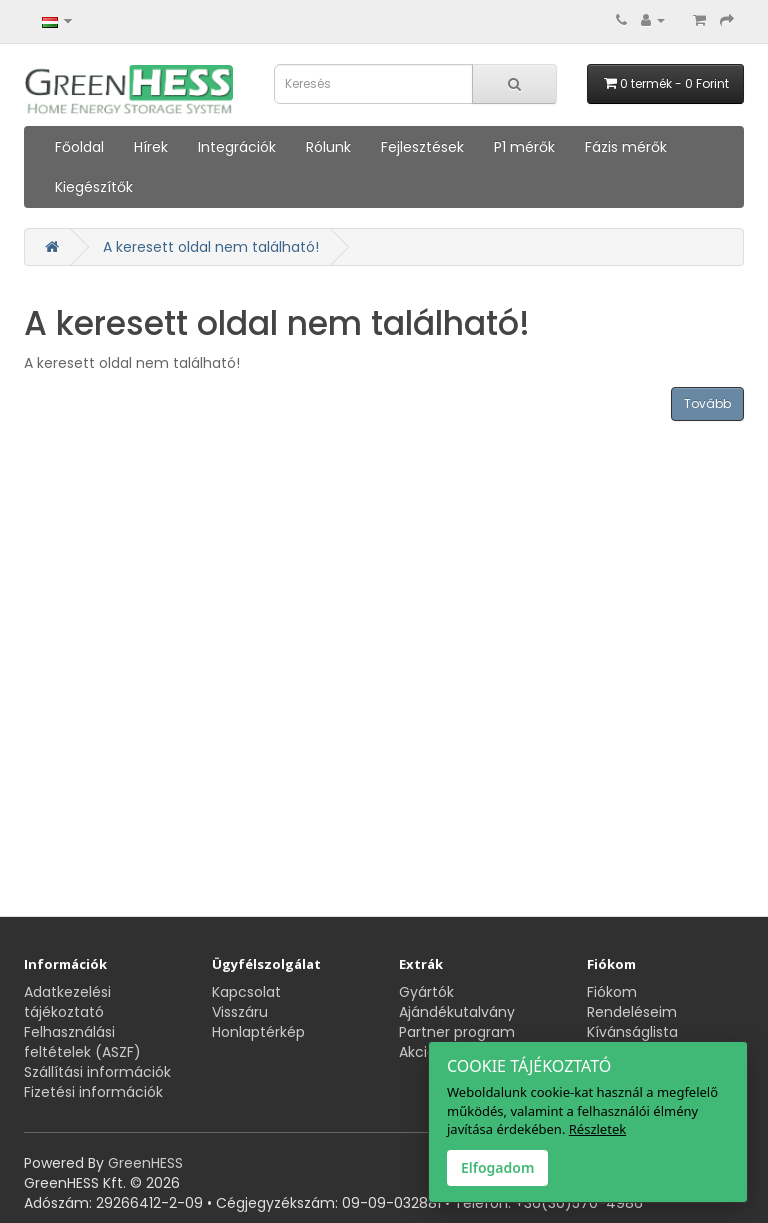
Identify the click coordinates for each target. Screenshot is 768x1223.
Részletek (597, 1129)
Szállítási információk (97, 1072)
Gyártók (426, 992)
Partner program (457, 1032)
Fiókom (612, 992)
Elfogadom (497, 1167)
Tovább (707, 403)
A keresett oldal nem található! (211, 247)
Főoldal (79, 147)
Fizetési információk (93, 1092)
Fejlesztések (422, 147)
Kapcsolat (246, 992)
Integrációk (237, 147)
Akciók (421, 1052)
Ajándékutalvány (457, 1012)
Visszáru (240, 1012)
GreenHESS (145, 1163)
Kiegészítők (94, 187)
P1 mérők (524, 147)
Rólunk (328, 147)
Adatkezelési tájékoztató (67, 1002)
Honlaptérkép (258, 1032)
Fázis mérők (626, 147)
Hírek (151, 147)
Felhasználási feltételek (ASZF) (82, 1042)
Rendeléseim (632, 1012)
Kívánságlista (632, 1032)
